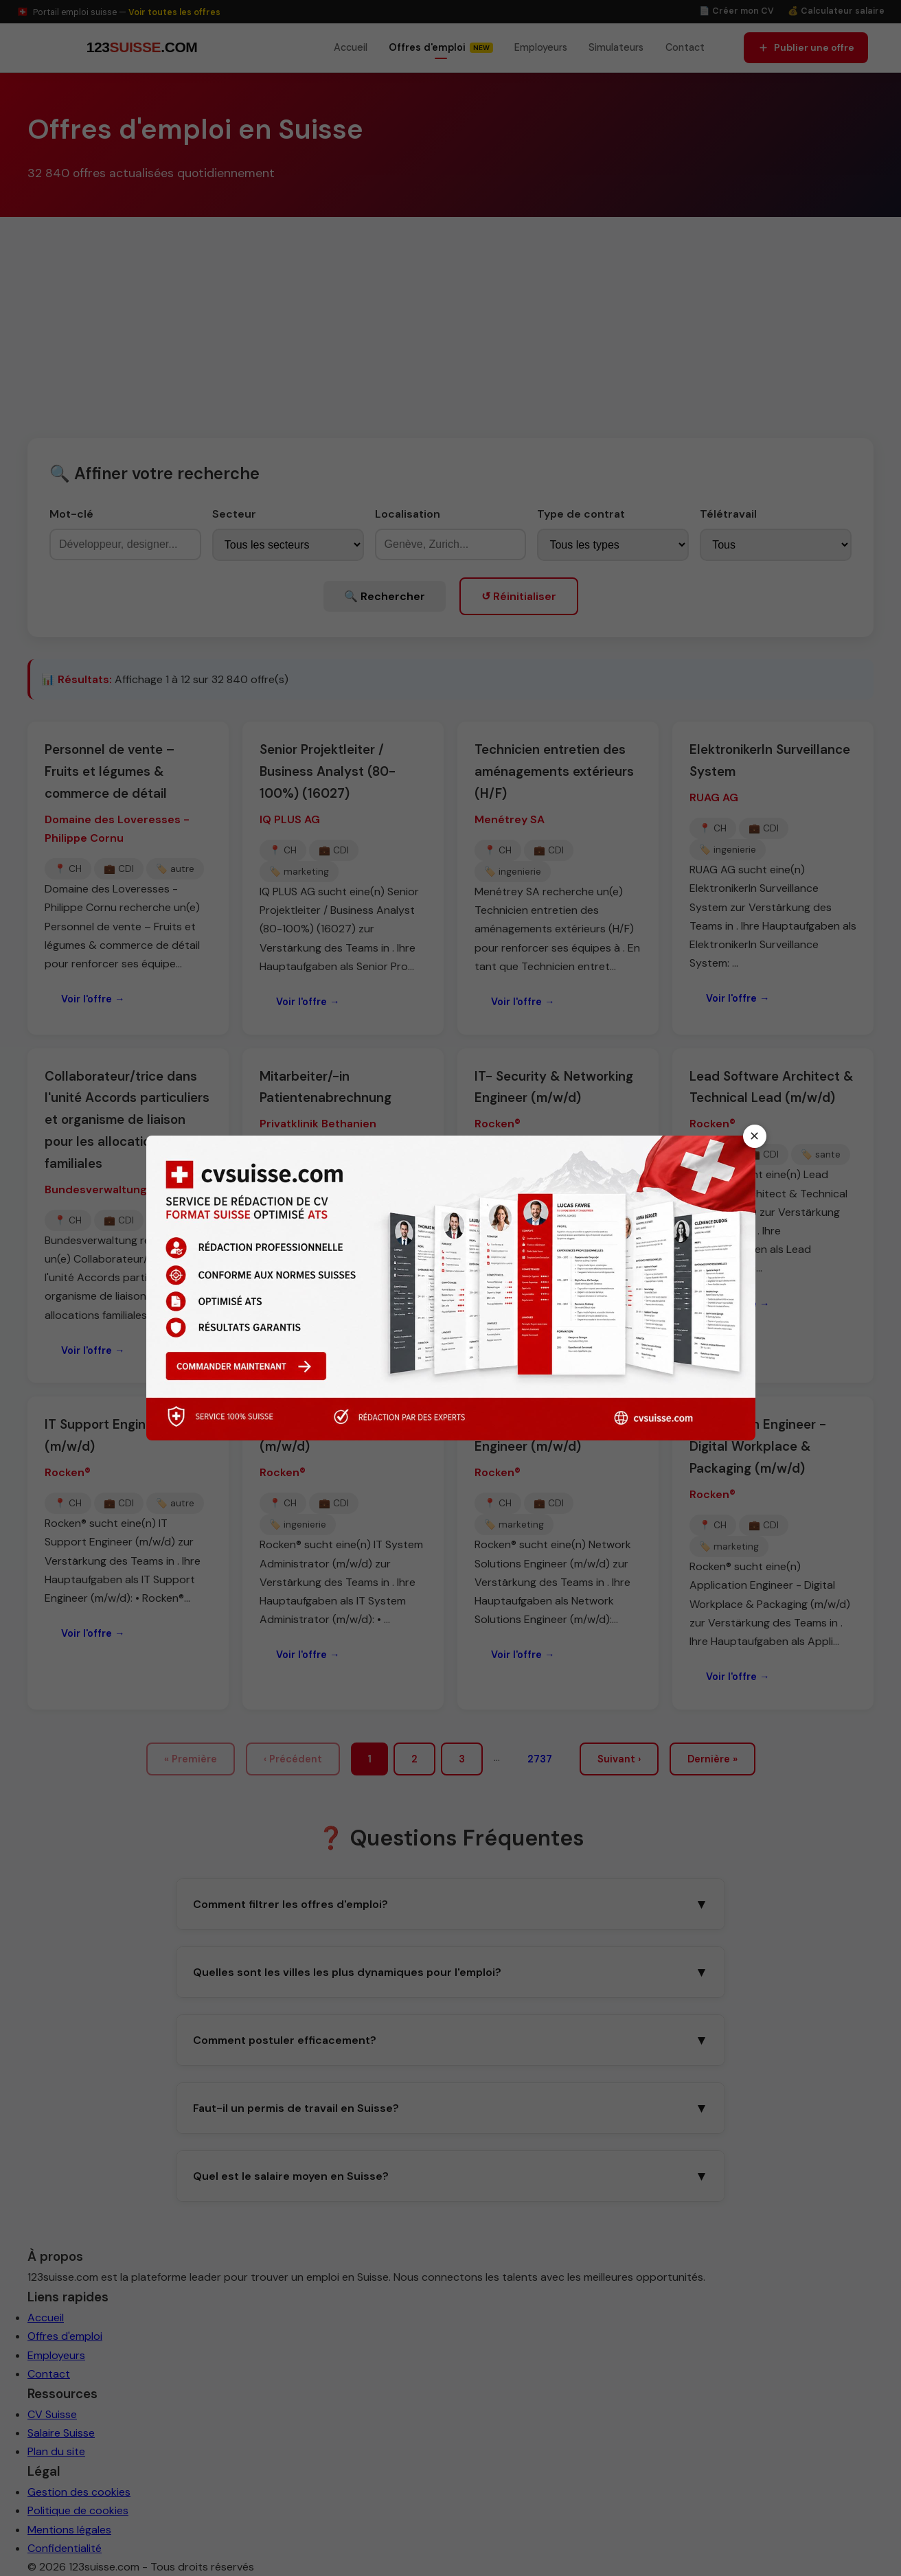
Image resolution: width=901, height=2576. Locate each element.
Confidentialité (64, 2548)
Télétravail (728, 514)
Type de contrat (581, 514)
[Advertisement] (450, 320)
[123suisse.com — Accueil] (140, 48)
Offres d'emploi (64, 2336)
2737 (539, 1759)
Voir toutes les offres (174, 12)
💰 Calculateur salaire (836, 10)
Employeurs (540, 47)
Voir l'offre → (92, 999)
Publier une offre (806, 47)
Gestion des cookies (78, 2492)
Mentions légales (69, 2529)
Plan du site (56, 2451)
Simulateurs (616, 47)
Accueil (350, 47)
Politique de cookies (77, 2510)
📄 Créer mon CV (736, 10)
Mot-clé (71, 514)
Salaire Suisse (61, 2433)
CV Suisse (52, 2414)
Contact (685, 47)
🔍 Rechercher (384, 596)
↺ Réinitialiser (518, 596)
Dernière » (712, 1759)
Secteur (234, 514)
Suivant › (619, 1759)
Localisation (407, 514)
